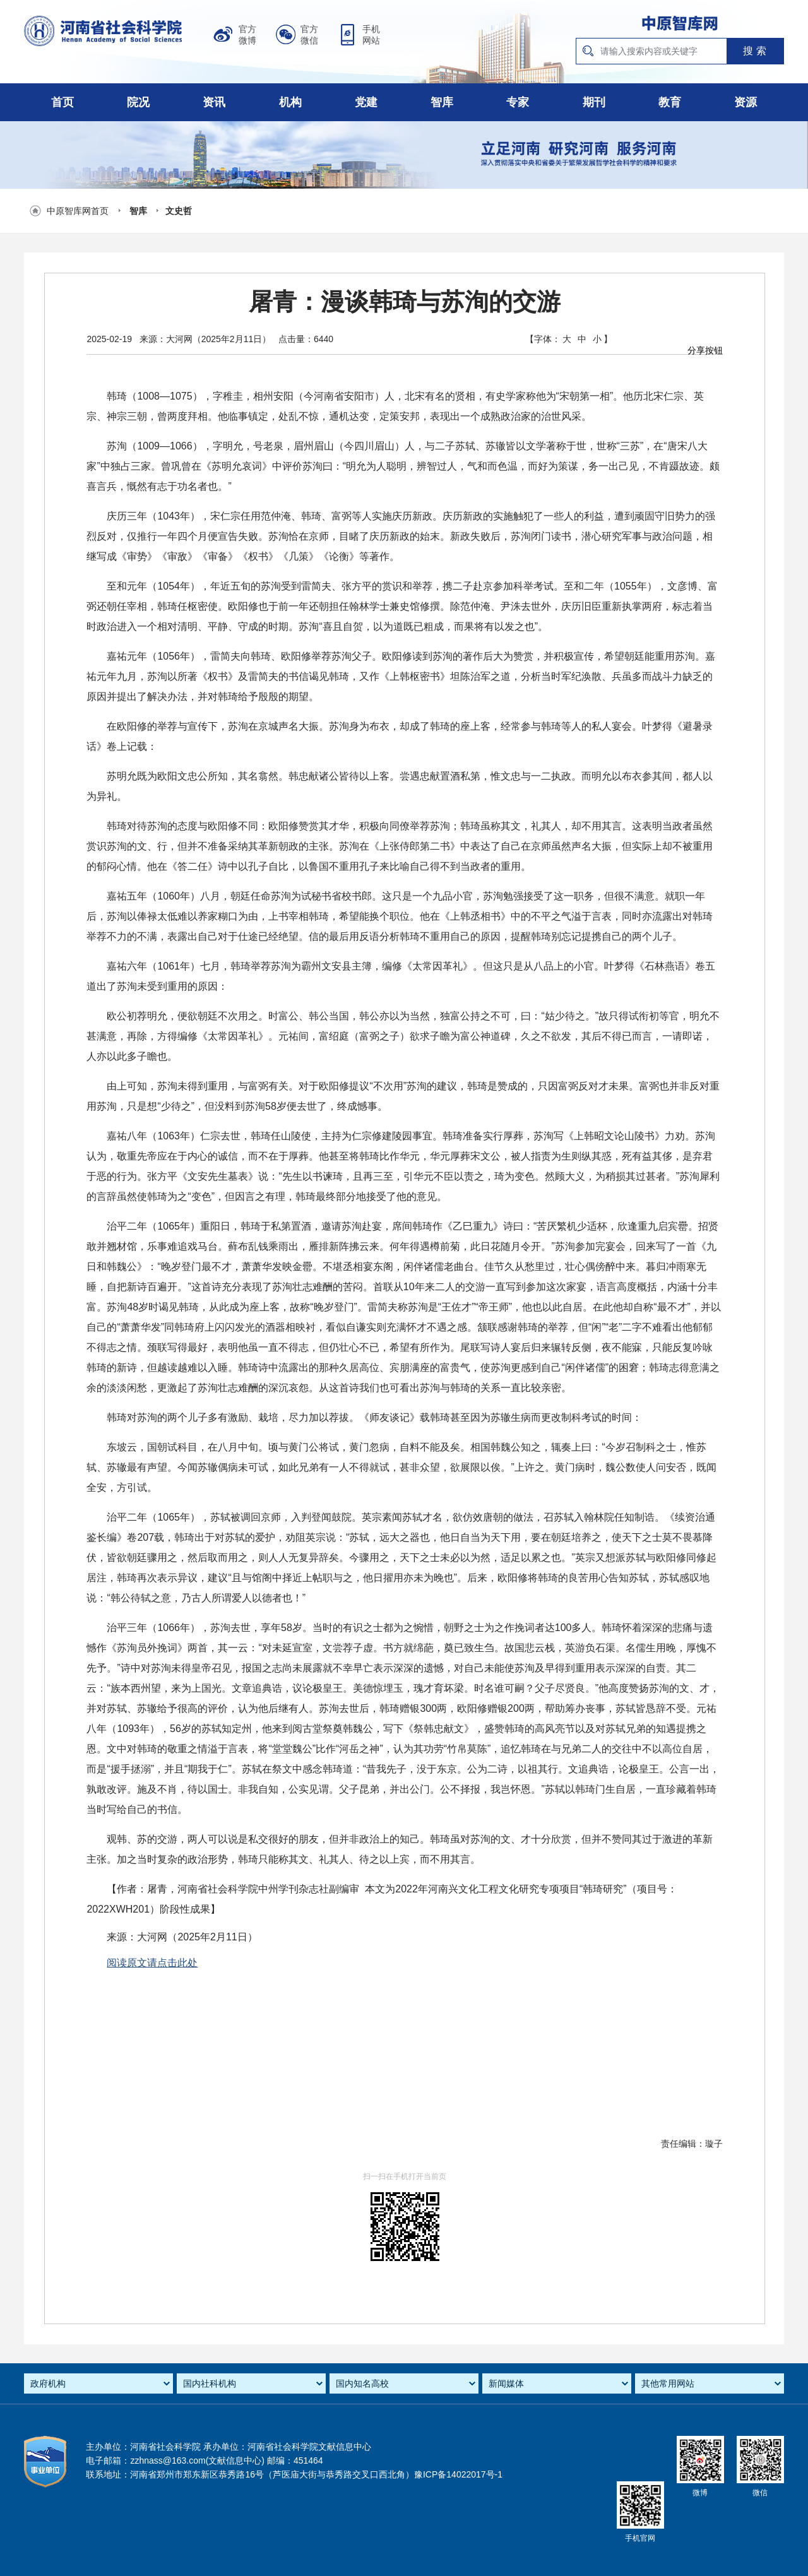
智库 (442, 102)
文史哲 (178, 211)
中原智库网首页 (78, 211)
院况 (138, 102)
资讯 (214, 102)
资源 (745, 102)
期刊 (594, 102)
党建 (366, 102)
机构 (290, 102)
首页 (62, 102)
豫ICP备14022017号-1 (458, 2474)
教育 (669, 102)
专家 (517, 102)
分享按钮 (705, 350)
